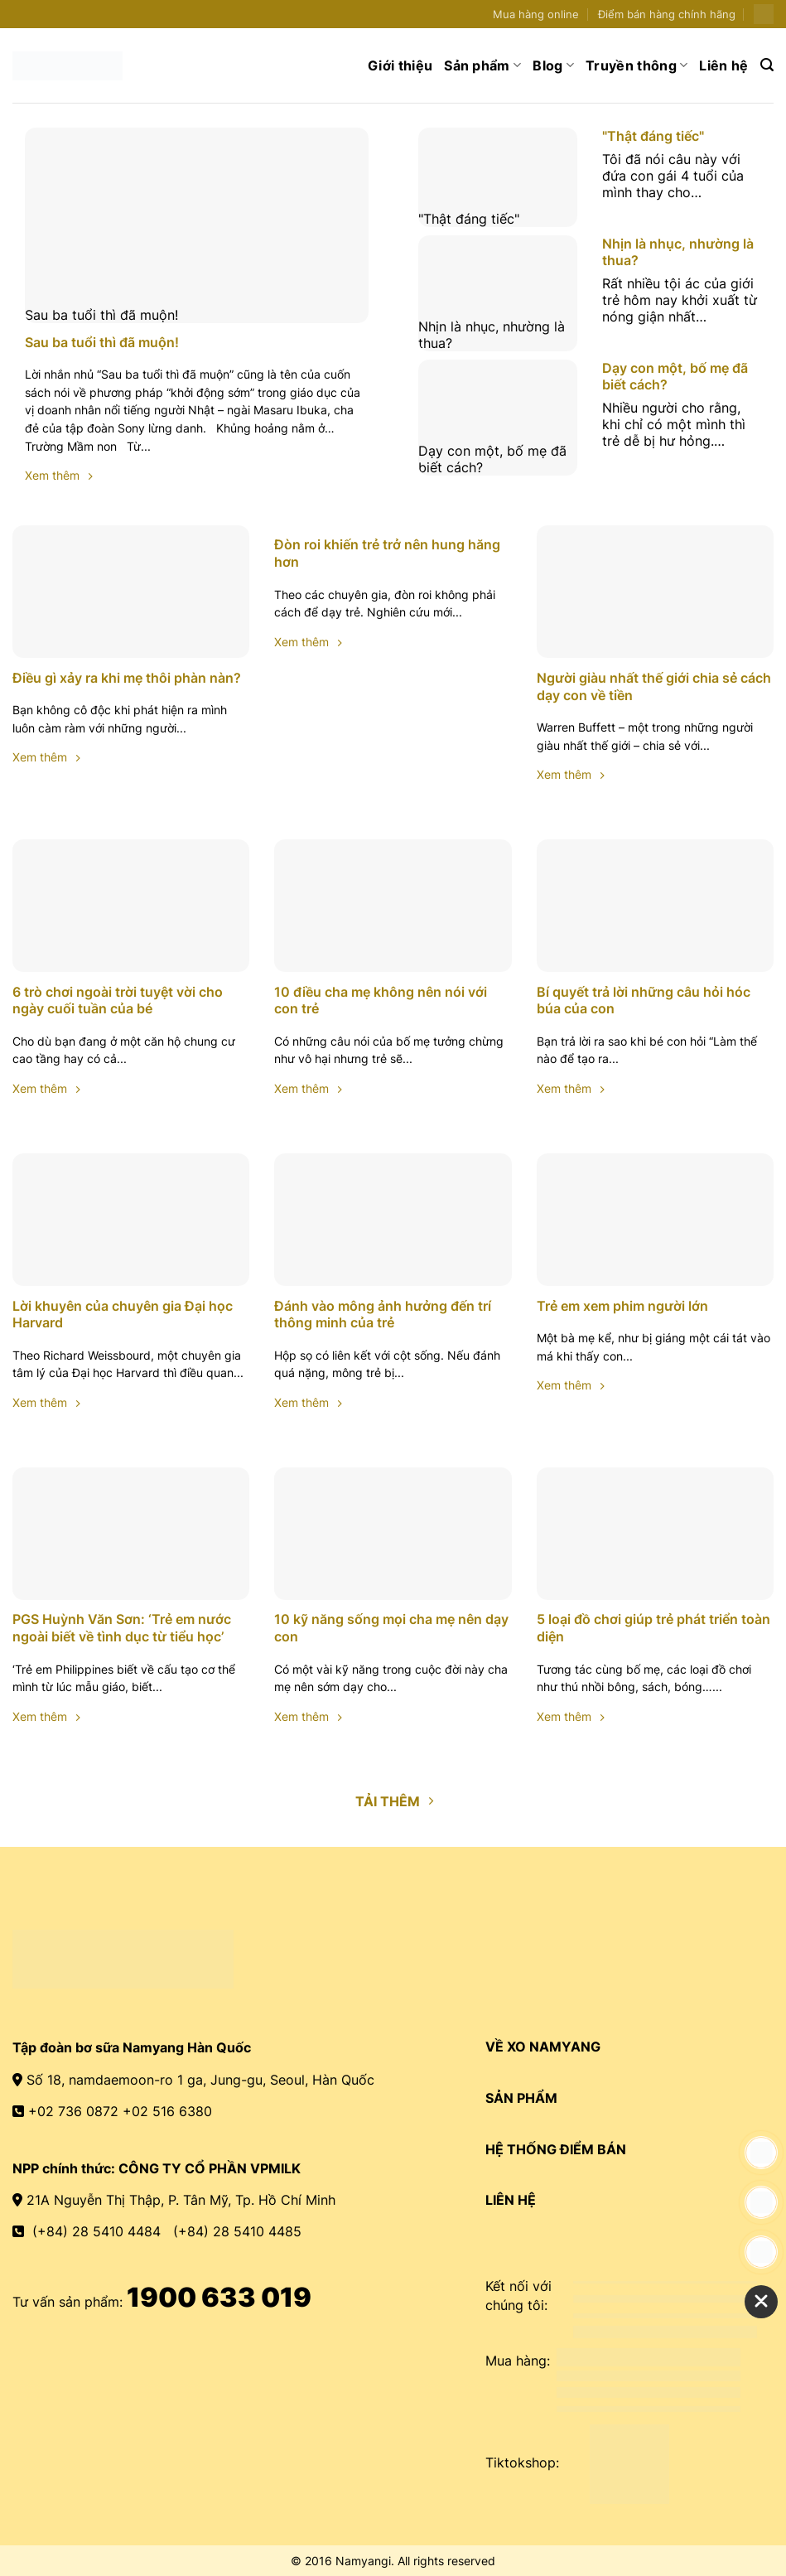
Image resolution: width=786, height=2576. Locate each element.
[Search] (767, 65)
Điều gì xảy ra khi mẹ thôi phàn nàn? (126, 677)
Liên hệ (723, 65)
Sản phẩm (482, 65)
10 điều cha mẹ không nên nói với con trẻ (380, 1000)
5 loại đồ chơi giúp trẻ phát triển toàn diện (653, 1628)
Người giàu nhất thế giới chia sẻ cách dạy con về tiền (654, 686)
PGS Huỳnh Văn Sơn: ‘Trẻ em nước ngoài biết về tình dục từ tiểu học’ (121, 1628)
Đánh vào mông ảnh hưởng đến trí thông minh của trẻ (382, 1314)
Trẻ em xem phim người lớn (622, 1306)
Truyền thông (636, 65)
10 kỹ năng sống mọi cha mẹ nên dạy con (391, 1628)
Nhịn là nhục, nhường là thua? (497, 334)
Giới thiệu (400, 65)
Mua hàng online (536, 14)
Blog (553, 65)
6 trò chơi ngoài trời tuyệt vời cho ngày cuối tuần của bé (117, 1000)
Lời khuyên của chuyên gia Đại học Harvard (122, 1314)
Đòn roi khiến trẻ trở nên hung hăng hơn (387, 553)
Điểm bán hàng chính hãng (666, 14)
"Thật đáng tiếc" (497, 218)
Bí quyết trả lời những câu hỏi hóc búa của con (643, 1000)
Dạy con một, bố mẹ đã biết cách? (497, 459)
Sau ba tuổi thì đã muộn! (197, 315)
